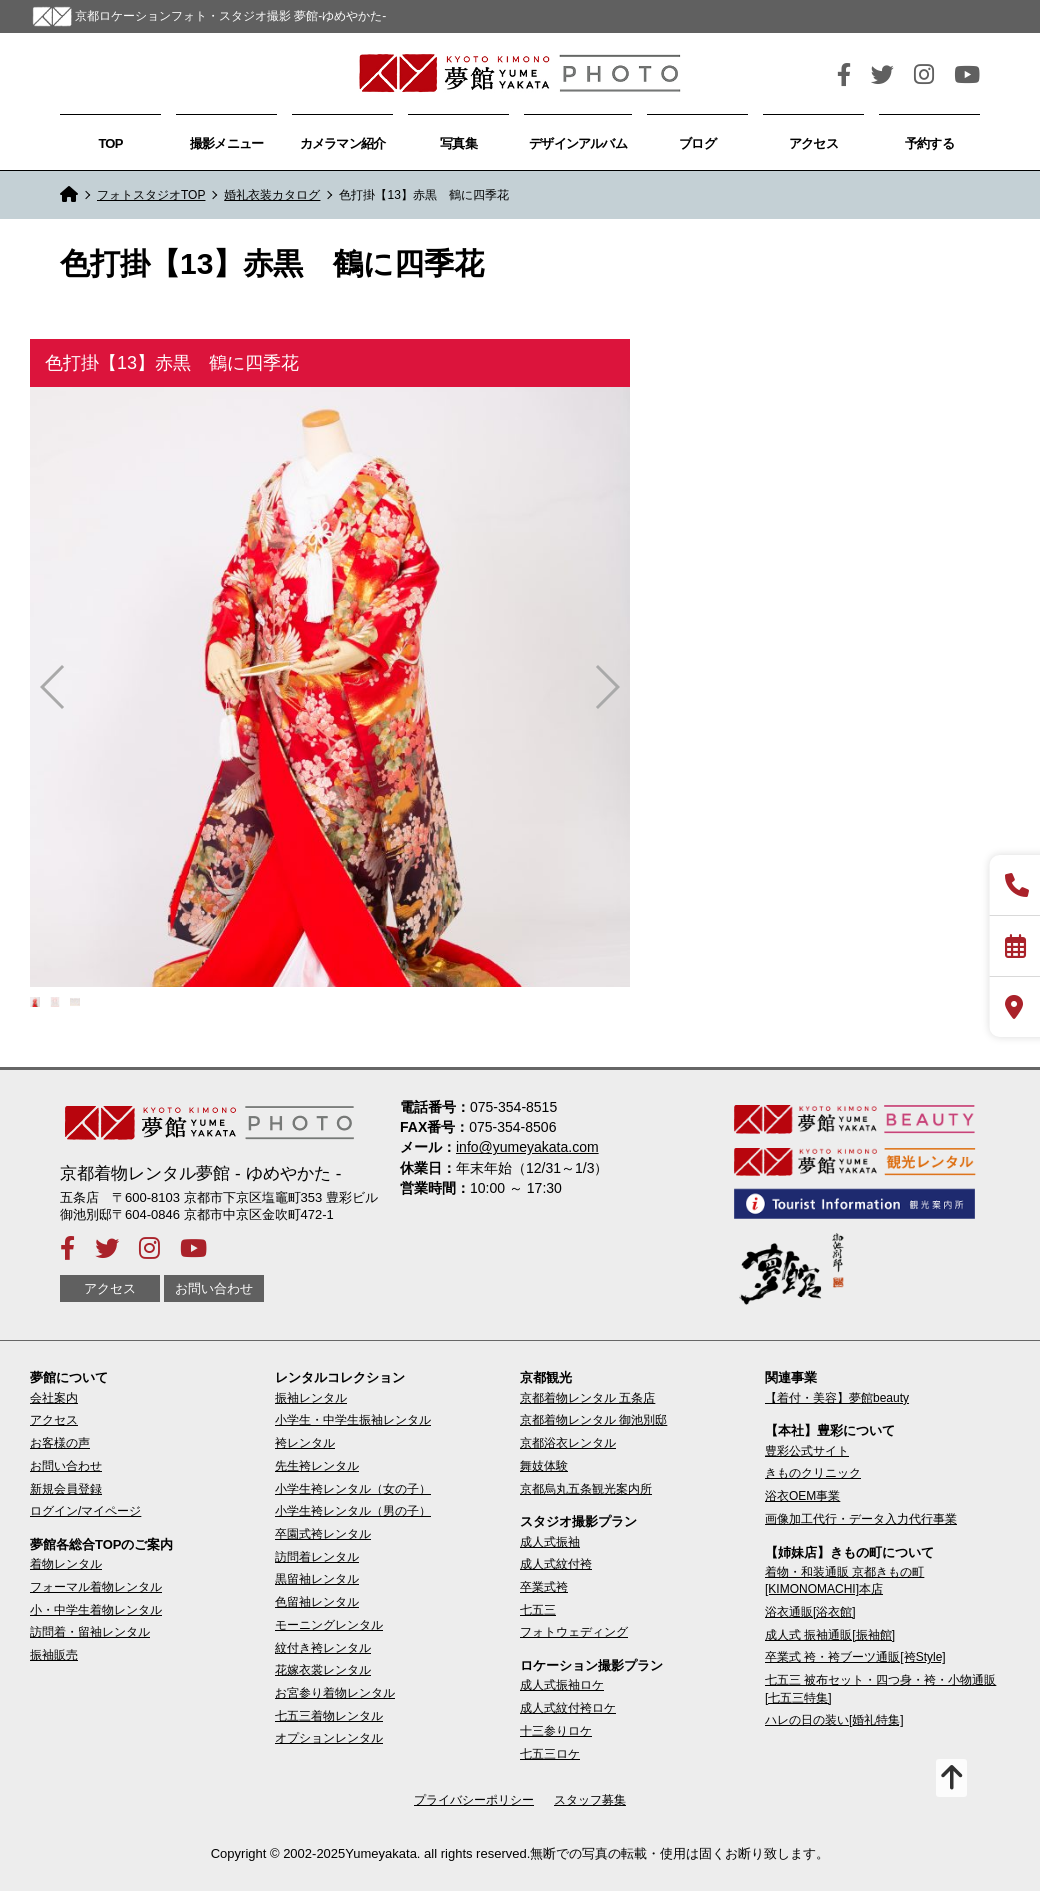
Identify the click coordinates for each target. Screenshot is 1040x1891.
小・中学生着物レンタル (96, 1610)
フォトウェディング (574, 1632)
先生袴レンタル (317, 1466)
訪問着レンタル (317, 1557)
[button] (606, 687)
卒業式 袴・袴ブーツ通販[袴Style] (855, 1657)
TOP (110, 143)
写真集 (458, 143)
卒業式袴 (544, 1587)
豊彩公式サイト (807, 1451)
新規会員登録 (66, 1489)
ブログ (697, 143)
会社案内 (54, 1398)
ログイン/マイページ (85, 1511)
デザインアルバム (578, 143)
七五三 (538, 1610)
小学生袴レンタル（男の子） (353, 1511)
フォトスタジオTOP (151, 195)
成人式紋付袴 (556, 1564)
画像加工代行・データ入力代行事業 (861, 1519)
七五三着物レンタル (329, 1716)
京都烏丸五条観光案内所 (586, 1489)
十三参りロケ (556, 1731)
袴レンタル (305, 1443)
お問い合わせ (214, 1288)
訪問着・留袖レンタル (90, 1632)
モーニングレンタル (329, 1625)
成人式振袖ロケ (562, 1685)
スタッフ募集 (590, 1800)
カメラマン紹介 (343, 143)
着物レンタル (66, 1564)
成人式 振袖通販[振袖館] (830, 1635)
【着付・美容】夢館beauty (837, 1398)
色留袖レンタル (317, 1602)
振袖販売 (54, 1655)
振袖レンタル (311, 1398)
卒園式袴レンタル (323, 1534)
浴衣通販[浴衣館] (810, 1612)
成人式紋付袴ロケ (568, 1708)
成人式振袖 (550, 1542)
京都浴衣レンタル (568, 1443)
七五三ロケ (550, 1754)
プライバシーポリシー (474, 1800)
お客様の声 (60, 1443)
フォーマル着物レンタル (96, 1587)
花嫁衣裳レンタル (323, 1670)
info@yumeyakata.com (527, 1147)
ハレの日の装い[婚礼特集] (834, 1720)
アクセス (813, 143)
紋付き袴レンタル (323, 1648)
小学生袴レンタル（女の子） (353, 1489)
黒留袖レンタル (317, 1579)
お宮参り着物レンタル (335, 1693)
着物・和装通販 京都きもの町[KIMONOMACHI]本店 (844, 1580)
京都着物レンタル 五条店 (587, 1398)
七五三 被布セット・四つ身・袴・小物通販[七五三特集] (880, 1688)
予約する (929, 143)
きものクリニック (813, 1473)
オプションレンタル (329, 1738)
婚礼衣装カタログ (272, 195)
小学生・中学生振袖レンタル (353, 1420)
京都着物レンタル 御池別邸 (593, 1420)
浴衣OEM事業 (802, 1496)
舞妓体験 (544, 1466)
